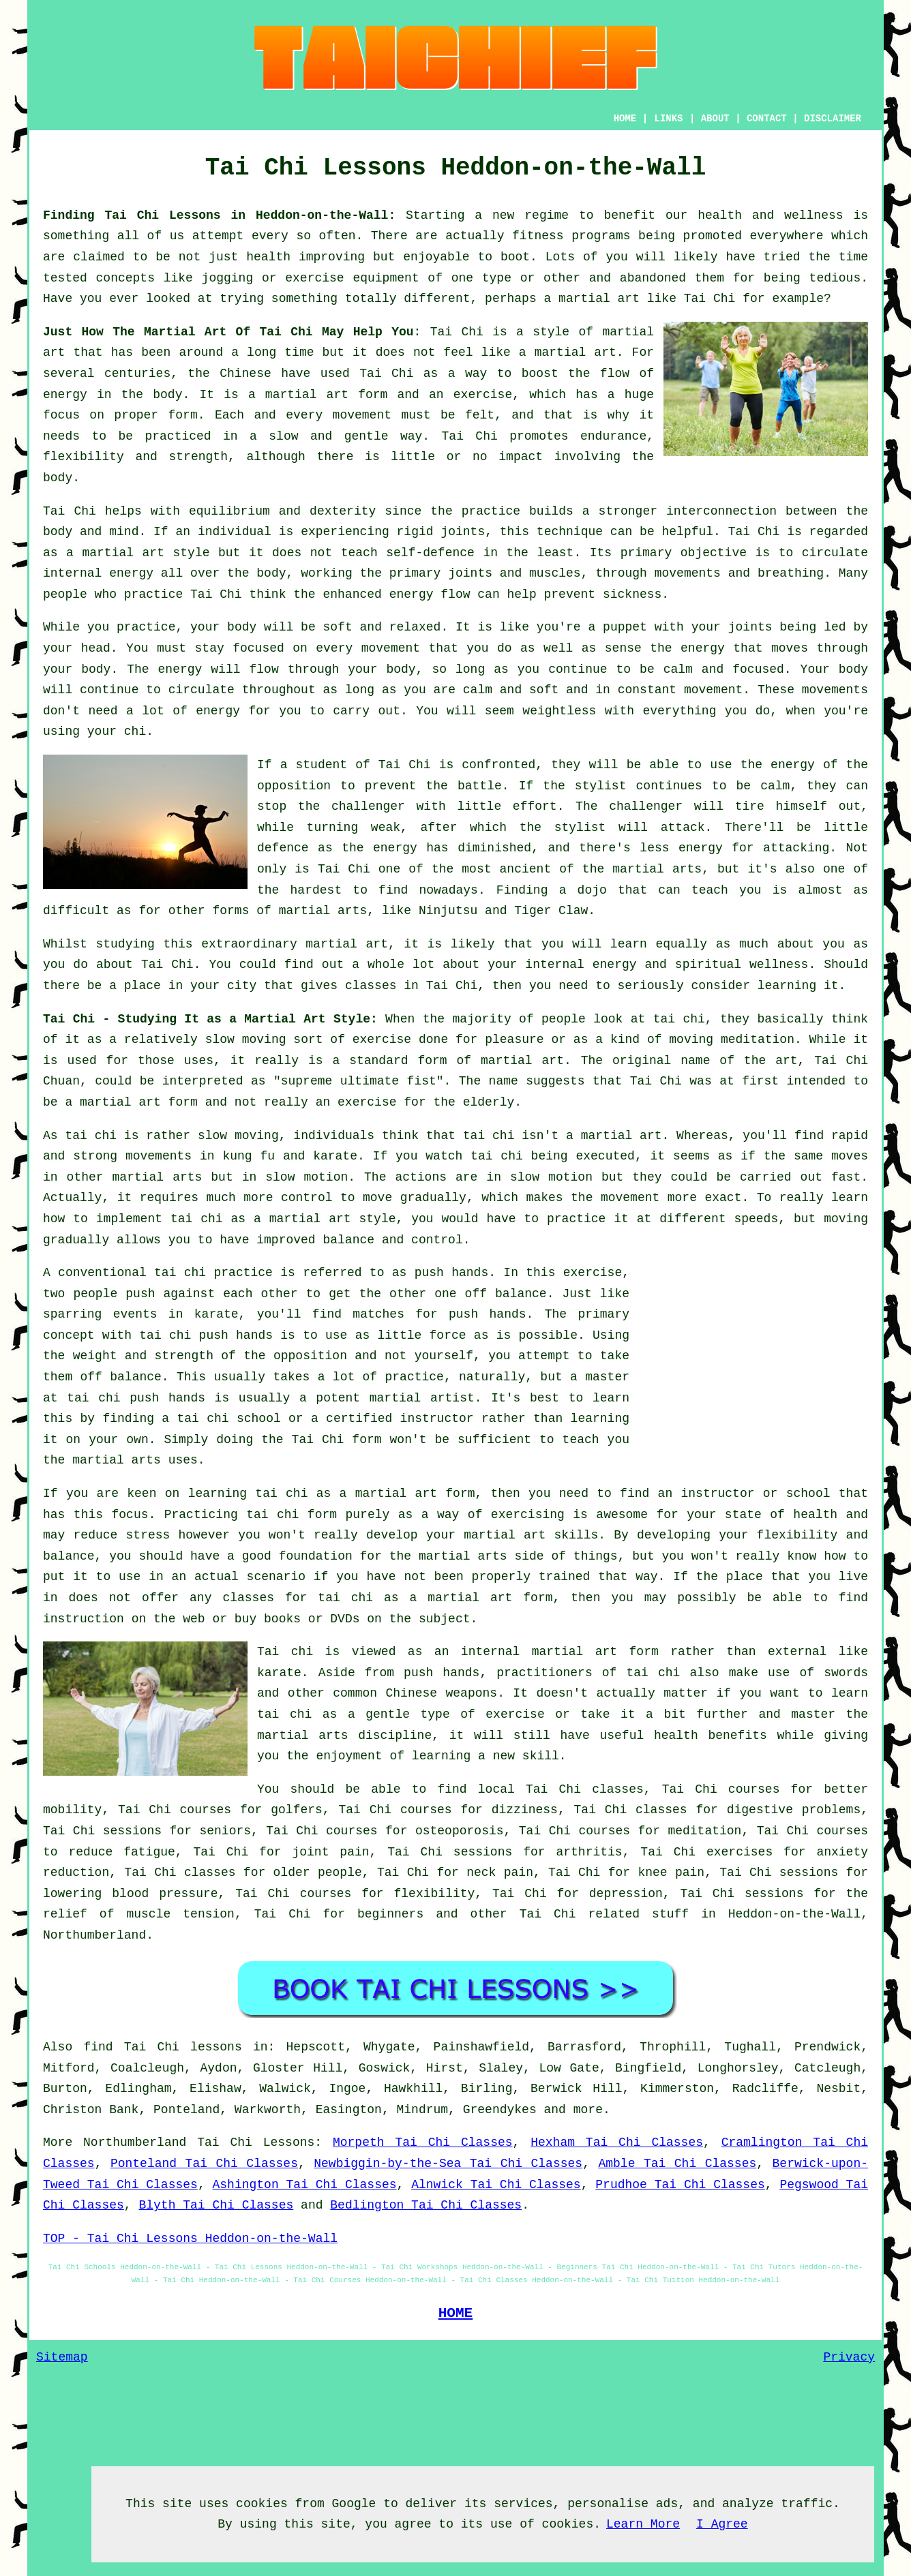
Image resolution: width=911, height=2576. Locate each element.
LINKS (668, 118)
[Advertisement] (753, 1357)
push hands (452, 1272)
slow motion (306, 1177)
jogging (228, 278)
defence (283, 848)
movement (362, 415)
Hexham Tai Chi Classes (617, 2142)
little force (422, 1335)
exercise (482, 394)
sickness (632, 594)
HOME (625, 118)
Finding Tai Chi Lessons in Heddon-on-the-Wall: (219, 215)
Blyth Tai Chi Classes (215, 2205)
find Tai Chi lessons (162, 2047)
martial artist (422, 1398)
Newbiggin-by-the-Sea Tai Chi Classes (448, 2163)
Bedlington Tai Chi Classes (426, 2205)
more (588, 2110)
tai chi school (228, 1418)
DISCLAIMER (832, 118)
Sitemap (62, 2357)
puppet (625, 627)
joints (462, 532)
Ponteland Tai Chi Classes (204, 2163)
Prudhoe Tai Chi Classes (679, 2185)
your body (223, 627)
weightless (559, 711)
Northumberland (94, 1935)
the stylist (584, 786)
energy (131, 573)
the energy (687, 648)
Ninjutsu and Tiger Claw (503, 911)
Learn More (643, 2524)
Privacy (849, 2357)
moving (264, 1039)
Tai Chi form (337, 1439)
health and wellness (770, 215)
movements (158, 1156)
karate (216, 1314)
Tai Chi (710, 298)
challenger (646, 806)
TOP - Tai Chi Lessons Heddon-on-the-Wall (190, 2238)
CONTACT (767, 118)
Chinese (245, 373)
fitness (538, 236)
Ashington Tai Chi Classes (305, 2185)
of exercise (502, 1714)
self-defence (430, 553)
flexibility (83, 457)
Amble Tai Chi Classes (677, 2163)
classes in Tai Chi (411, 985)
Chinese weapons (441, 1693)
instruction (83, 1619)
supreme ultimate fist (358, 1081)
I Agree (722, 2524)
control (307, 1197)
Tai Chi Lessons (255, 2142)
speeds (756, 1219)
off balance (506, 1294)
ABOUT (715, 118)
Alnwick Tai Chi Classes (495, 2185)
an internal (477, 1651)
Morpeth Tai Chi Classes (423, 2142)
